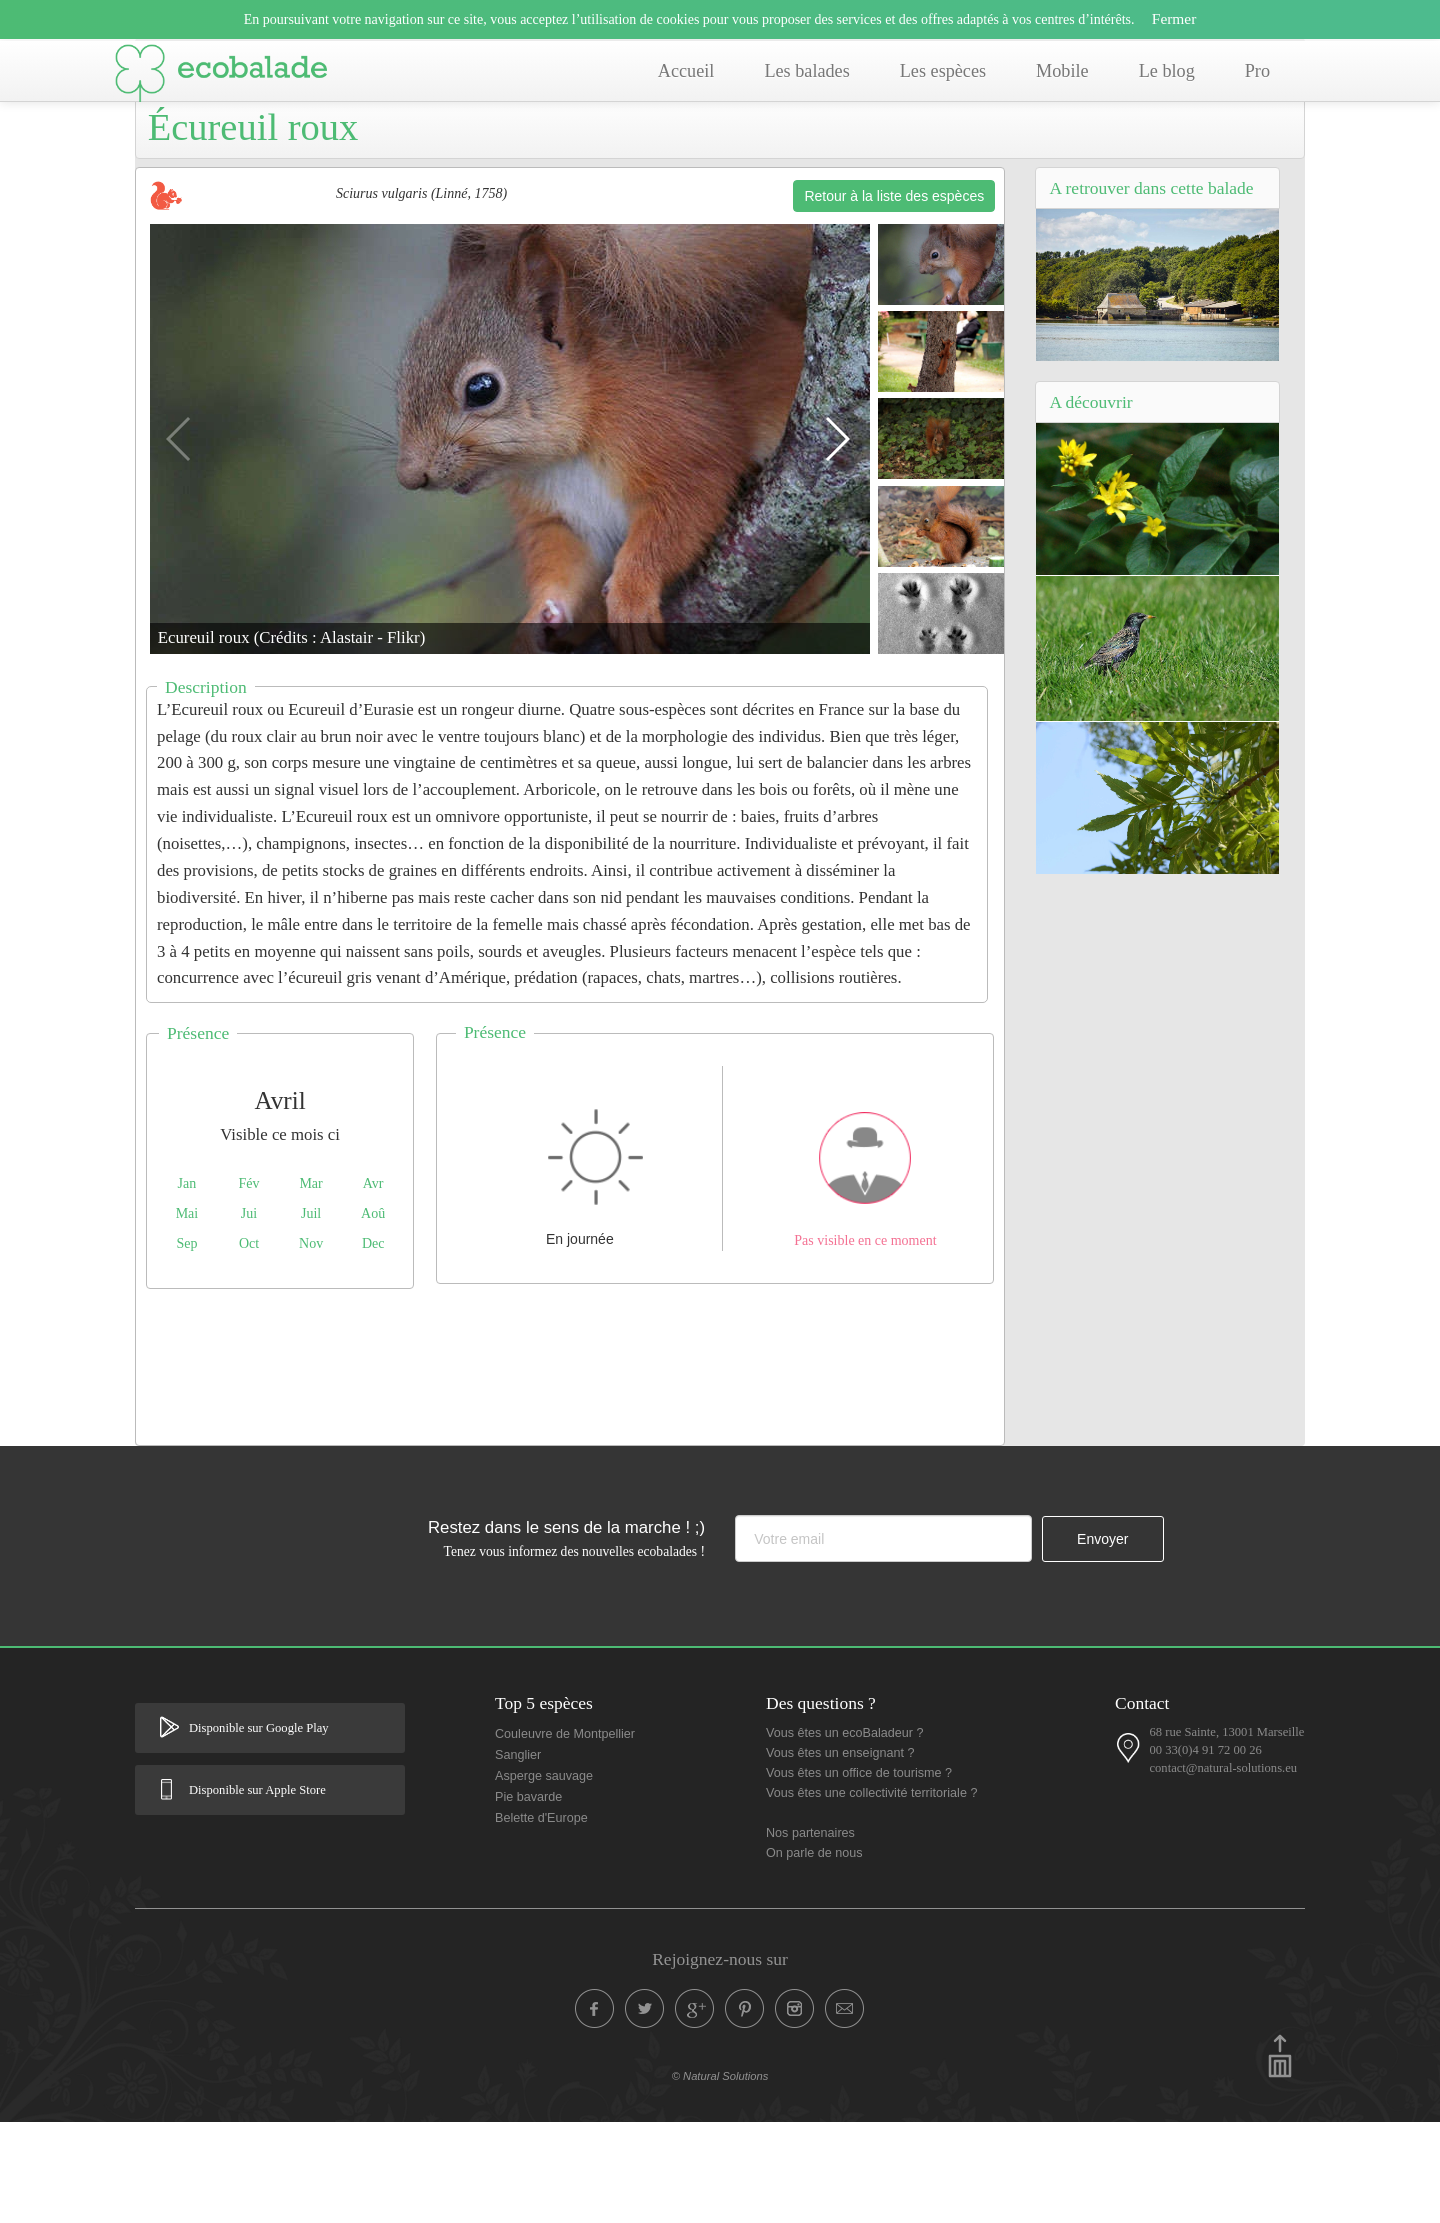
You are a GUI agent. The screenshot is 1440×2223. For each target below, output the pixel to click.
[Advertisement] (570, 1463)
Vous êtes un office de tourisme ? (859, 1874)
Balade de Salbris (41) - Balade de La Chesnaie (359, 157)
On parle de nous (814, 1954)
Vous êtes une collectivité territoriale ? (871, 1894)
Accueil (686, 71)
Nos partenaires (810, 1934)
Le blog (1167, 71)
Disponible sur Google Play (259, 1829)
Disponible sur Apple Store (257, 1891)
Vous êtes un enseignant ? (840, 1854)
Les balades (806, 71)
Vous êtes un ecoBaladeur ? (845, 1834)
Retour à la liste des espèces (894, 297)
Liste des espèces (579, 157)
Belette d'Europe (541, 1919)
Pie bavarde (528, 1898)
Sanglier (518, 1856)
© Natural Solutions (720, 2177)
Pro (1257, 71)
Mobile (1062, 71)
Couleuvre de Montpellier (565, 1835)
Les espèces (943, 71)
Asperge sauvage (544, 1877)
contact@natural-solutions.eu (1223, 1869)
